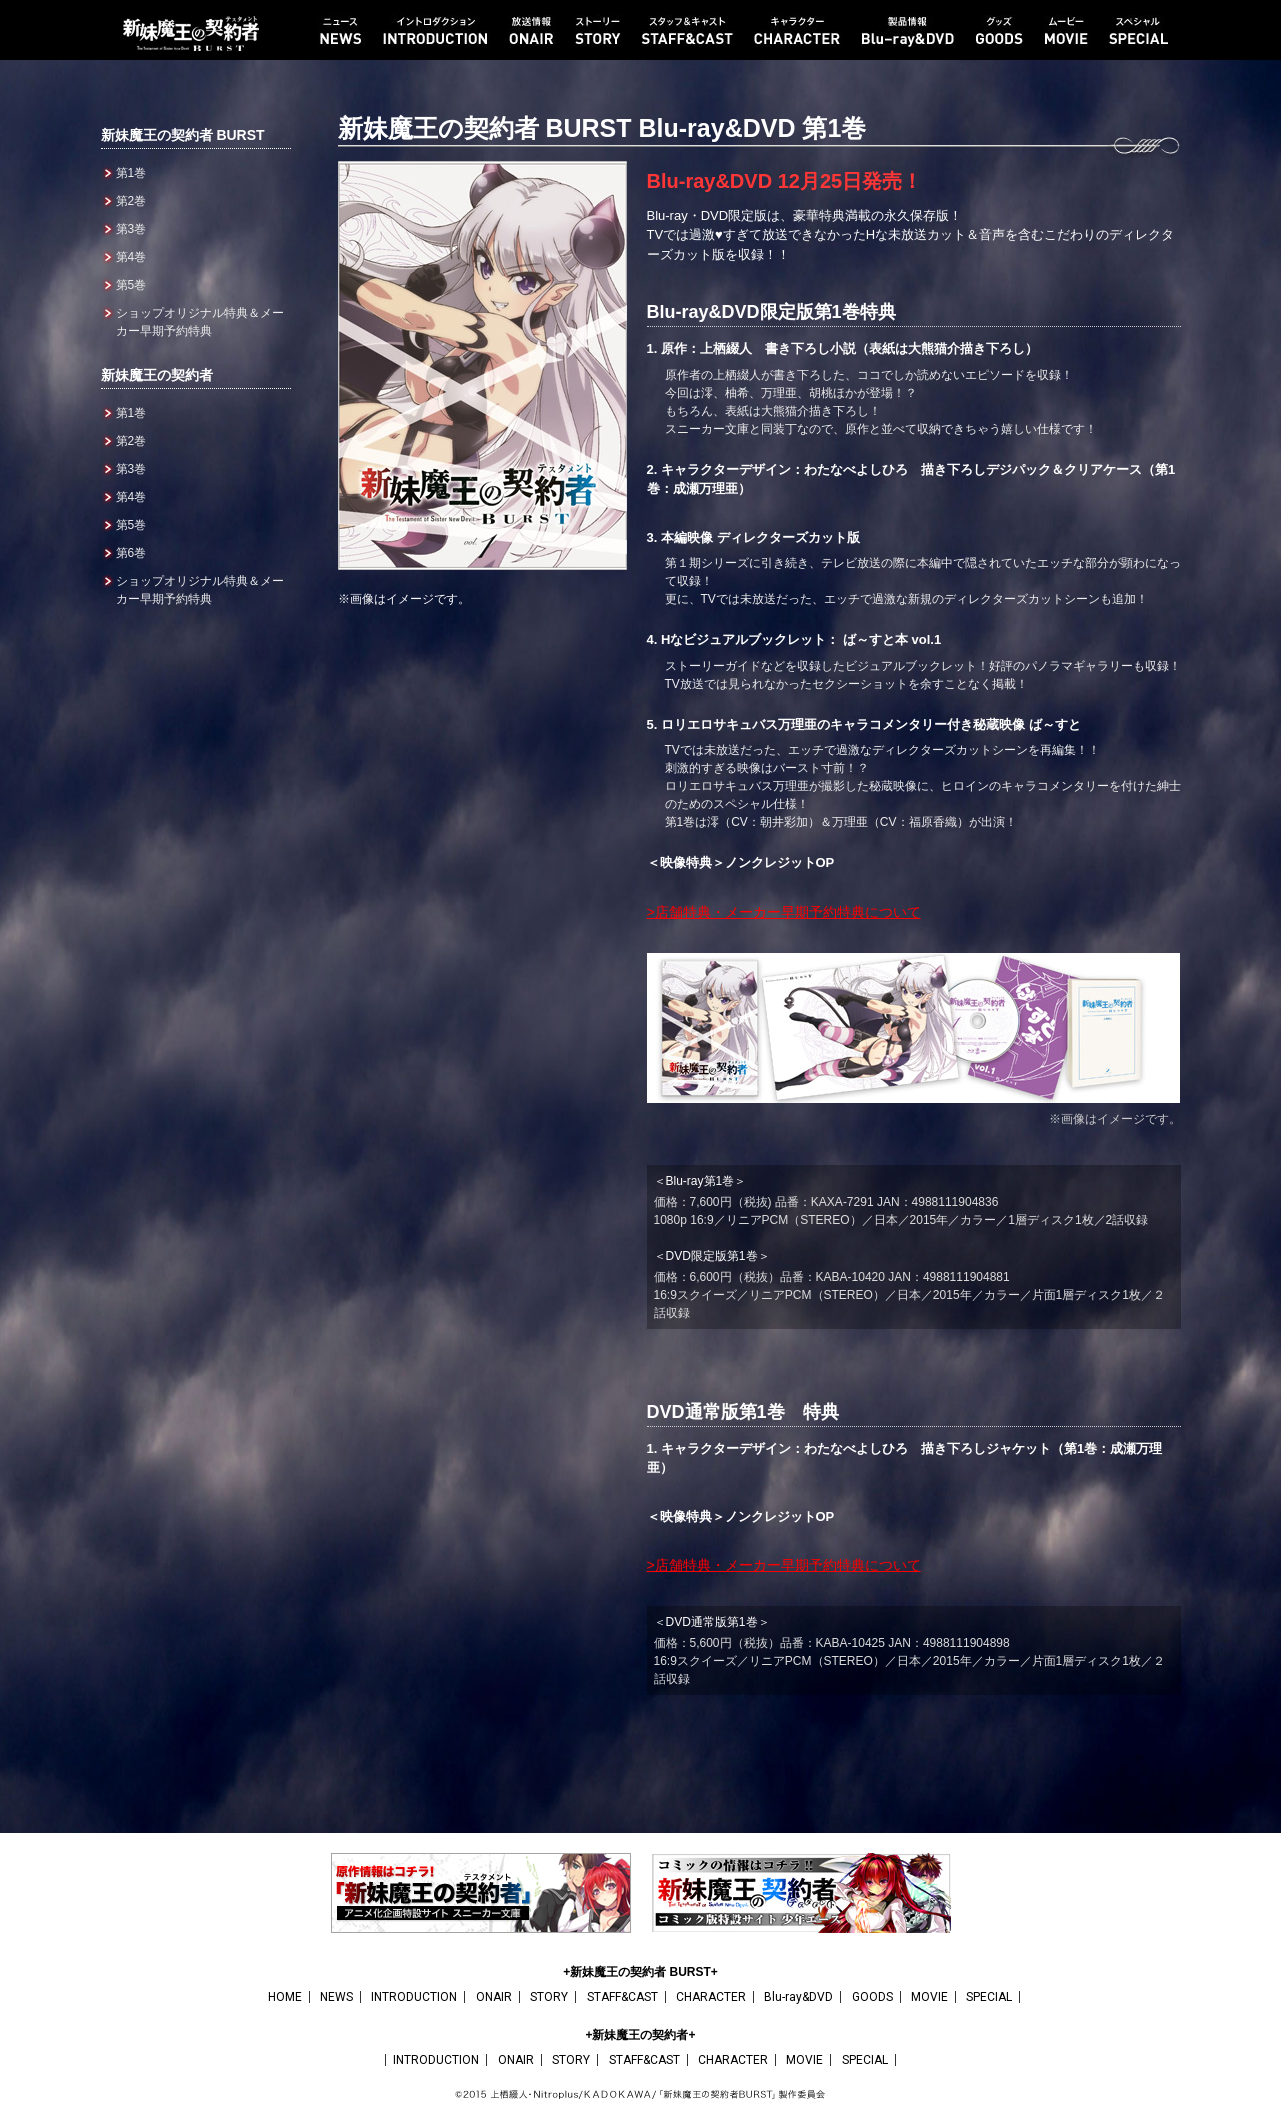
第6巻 (131, 553)
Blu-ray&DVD (798, 1997)
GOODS (872, 1997)
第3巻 (131, 229)
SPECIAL (989, 1997)
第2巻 (131, 201)
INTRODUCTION (414, 1997)
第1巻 (131, 173)
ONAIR (494, 1997)
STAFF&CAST (622, 1997)
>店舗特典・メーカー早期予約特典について (784, 912)
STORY (549, 1997)
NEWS (336, 1997)
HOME (285, 1997)
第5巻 (131, 285)
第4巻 (131, 257)
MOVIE (929, 1997)
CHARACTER (711, 1997)
